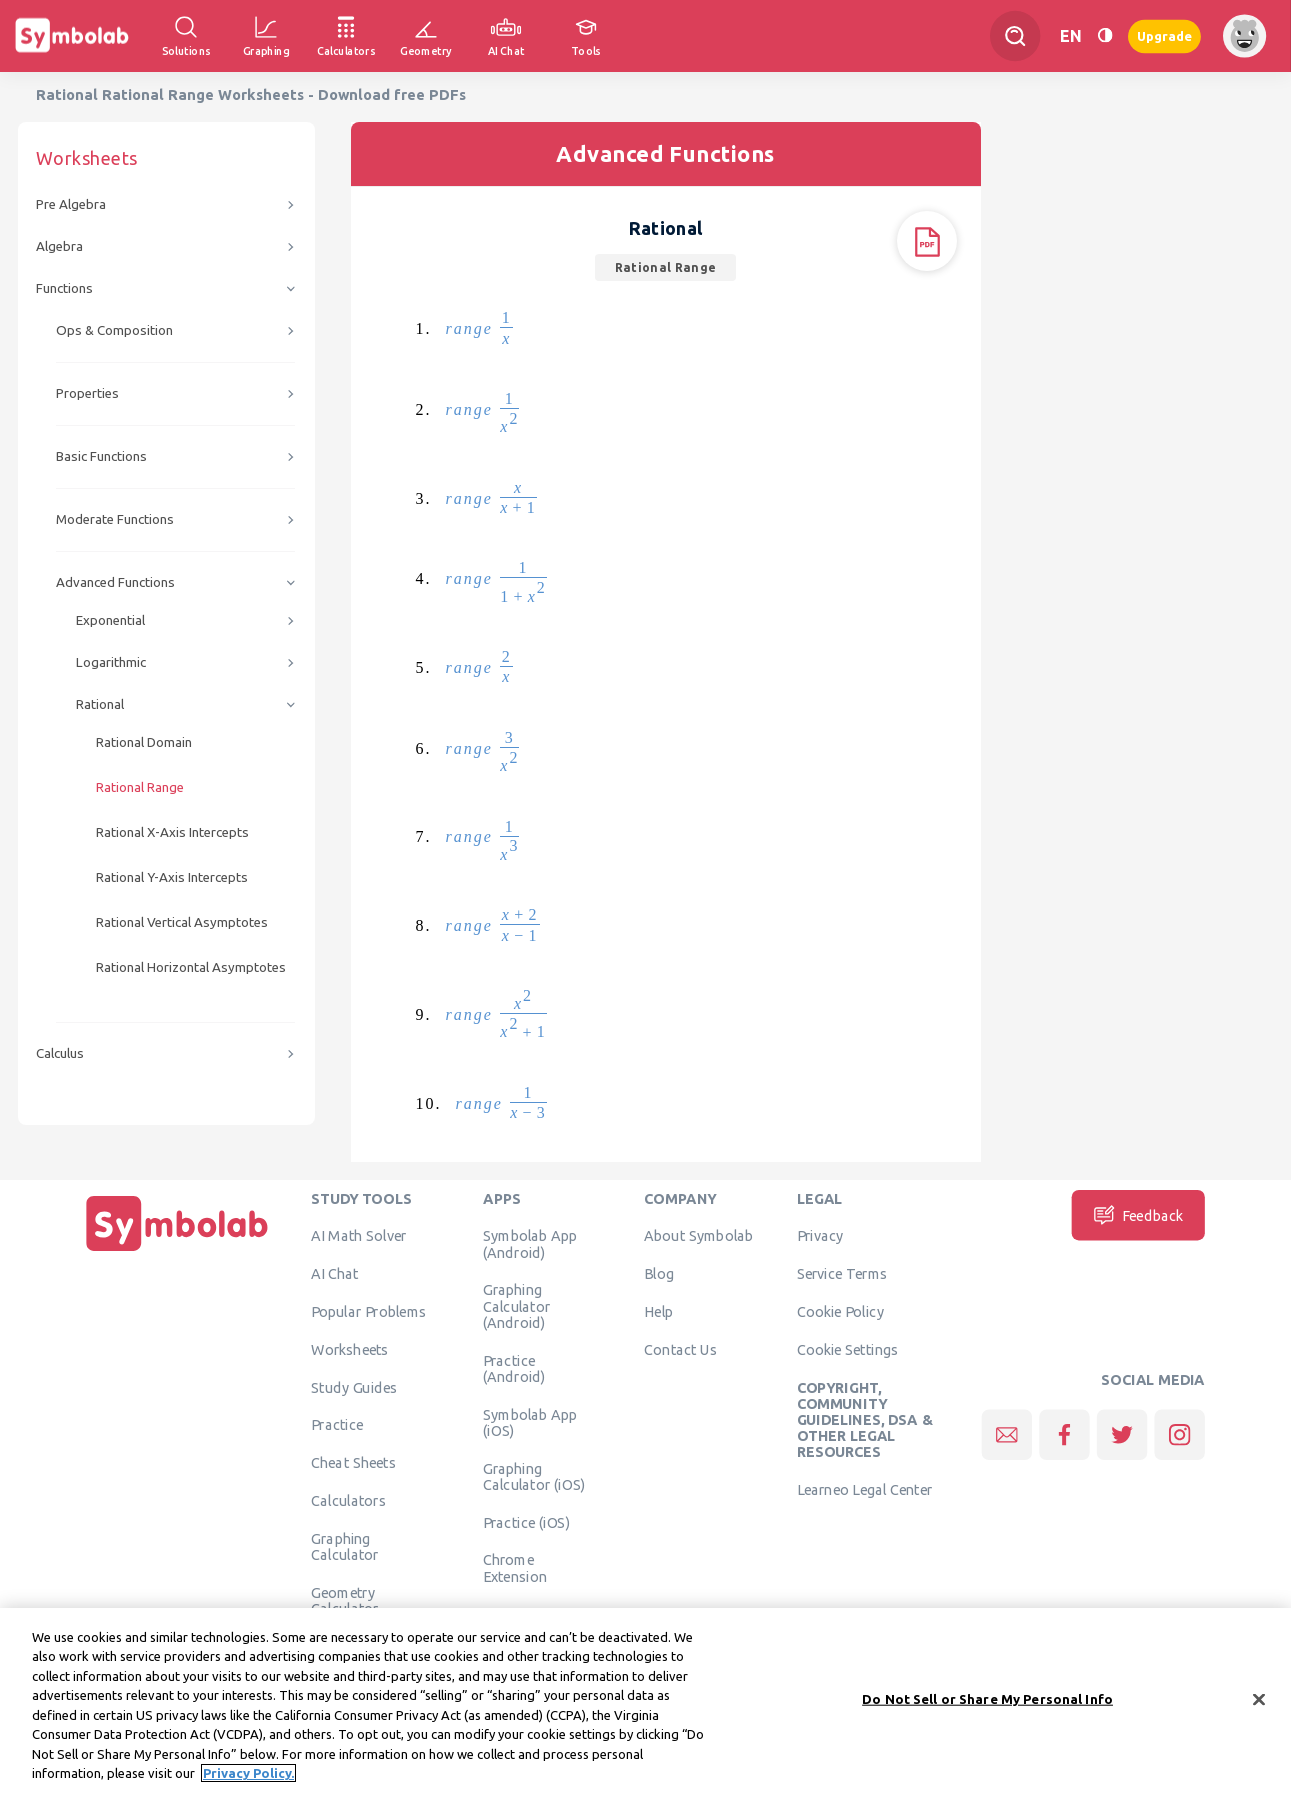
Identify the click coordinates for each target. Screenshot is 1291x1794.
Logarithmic (111, 662)
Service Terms (842, 1274)
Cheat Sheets (353, 1463)
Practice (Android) (514, 1368)
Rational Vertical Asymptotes (182, 922)
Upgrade (1164, 35)
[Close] (1259, 1715)
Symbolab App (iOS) (530, 1422)
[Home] (177, 1251)
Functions (64, 288)
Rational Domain (144, 742)
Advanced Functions (115, 582)
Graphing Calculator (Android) (516, 1306)
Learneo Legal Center (865, 1490)
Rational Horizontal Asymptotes (191, 967)
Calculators (348, 1501)
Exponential (110, 620)
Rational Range (140, 787)
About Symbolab (698, 1236)
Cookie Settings (848, 1349)
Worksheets (349, 1349)
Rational (100, 704)
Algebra (59, 246)
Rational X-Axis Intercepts (172, 832)
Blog (659, 1274)
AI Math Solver (358, 1236)
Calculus (60, 1053)
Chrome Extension (515, 1568)
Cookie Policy (840, 1312)
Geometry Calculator (345, 1600)
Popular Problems (368, 1312)
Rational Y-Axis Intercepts (172, 877)
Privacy (820, 1236)
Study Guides (354, 1387)
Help (658, 1312)
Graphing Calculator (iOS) (534, 1476)
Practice (337, 1425)
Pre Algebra (71, 204)
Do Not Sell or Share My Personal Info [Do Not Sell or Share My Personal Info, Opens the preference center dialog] (987, 1714)
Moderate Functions (115, 519)
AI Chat (335, 1274)
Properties (87, 393)
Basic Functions (101, 456)
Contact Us (680, 1349)
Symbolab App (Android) (530, 1244)
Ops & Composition (114, 330)
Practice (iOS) (526, 1522)
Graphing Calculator (345, 1546)
